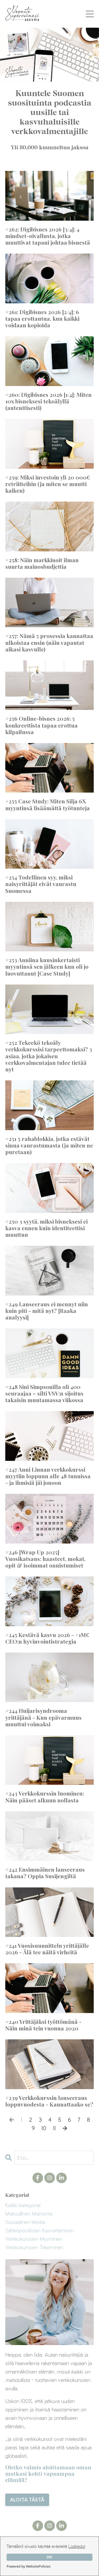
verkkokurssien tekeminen (34, 2247)
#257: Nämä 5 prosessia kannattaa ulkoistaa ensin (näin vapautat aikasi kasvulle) (49, 642)
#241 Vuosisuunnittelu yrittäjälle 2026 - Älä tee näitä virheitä (47, 1948)
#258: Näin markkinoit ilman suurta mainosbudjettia (42, 563)
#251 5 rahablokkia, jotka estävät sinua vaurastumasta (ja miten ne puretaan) (49, 1145)
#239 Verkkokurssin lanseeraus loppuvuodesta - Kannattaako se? (49, 2101)
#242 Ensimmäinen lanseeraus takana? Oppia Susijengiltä (45, 1872)
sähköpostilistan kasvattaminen (39, 2230)
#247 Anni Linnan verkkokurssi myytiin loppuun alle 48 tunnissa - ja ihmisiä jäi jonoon (48, 1476)
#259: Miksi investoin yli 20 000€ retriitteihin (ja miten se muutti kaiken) (47, 484)
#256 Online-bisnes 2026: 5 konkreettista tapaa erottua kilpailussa (41, 725)
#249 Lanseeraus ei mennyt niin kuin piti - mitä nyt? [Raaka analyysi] (46, 1311)
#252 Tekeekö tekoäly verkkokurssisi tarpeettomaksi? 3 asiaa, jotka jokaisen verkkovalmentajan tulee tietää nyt (48, 1055)
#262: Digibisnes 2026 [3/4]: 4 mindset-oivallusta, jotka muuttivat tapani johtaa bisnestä (47, 236)
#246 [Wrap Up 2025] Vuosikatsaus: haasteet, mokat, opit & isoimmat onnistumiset (45, 1559)
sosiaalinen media (25, 2222)
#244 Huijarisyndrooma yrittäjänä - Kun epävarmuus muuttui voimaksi (43, 1717)
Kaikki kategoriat (23, 2205)
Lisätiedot (76, 2546)
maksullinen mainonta (28, 2213)
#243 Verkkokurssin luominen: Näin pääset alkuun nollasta (44, 1796)
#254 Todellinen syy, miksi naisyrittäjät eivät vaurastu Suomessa (40, 884)
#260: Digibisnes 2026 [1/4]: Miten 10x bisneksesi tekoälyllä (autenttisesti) (48, 401)
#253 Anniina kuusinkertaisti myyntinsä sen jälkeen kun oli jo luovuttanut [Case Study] (46, 967)
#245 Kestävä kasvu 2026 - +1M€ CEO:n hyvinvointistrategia (47, 1638)
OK (50, 2557)
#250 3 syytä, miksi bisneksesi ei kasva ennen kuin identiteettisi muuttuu (46, 1228)
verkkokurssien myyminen (33, 2239)
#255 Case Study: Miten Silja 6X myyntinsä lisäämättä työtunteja (47, 804)
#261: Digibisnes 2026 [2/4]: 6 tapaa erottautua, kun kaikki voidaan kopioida (42, 319)
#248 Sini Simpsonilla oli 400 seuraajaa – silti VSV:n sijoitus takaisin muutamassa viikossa (44, 1393)
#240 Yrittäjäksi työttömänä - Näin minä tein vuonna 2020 (43, 2024)
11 (54, 2128)
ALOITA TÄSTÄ (27, 2500)
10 (43, 2128)
